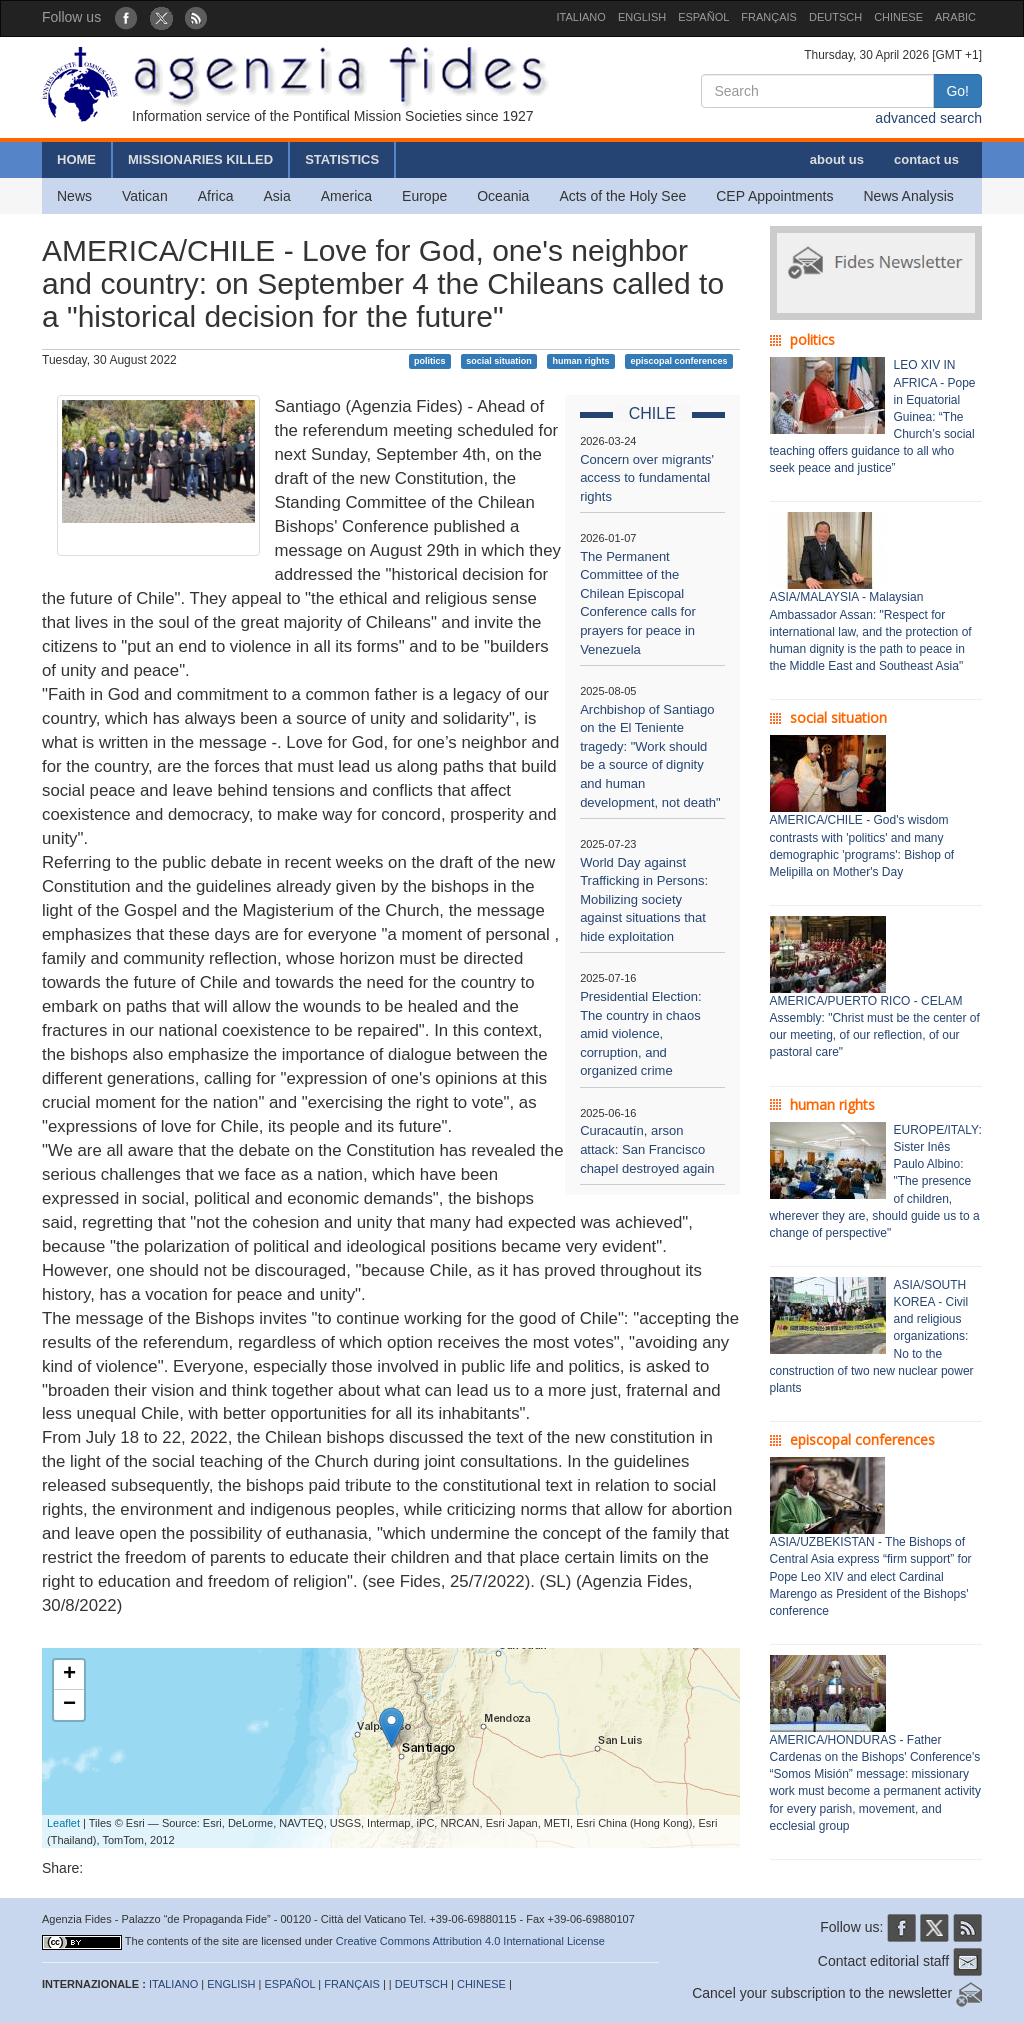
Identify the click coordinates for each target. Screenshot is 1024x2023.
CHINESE (898, 17)
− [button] (69, 1705)
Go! (957, 91)
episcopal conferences (678, 361)
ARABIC (955, 17)
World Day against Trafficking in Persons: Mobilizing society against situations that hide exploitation (644, 899)
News (74, 196)
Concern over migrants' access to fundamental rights (647, 478)
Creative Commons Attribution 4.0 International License (470, 1941)
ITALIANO (581, 17)
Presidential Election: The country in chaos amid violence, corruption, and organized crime (640, 1033)
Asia (276, 196)
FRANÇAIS (769, 17)
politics (430, 361)
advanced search (928, 118)
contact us (926, 159)
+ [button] (69, 1675)
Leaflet (63, 1823)
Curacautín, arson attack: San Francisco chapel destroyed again (647, 1149)
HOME (76, 159)
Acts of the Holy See (622, 196)
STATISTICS (342, 159)
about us (837, 159)
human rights (581, 361)
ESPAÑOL (703, 17)
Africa (216, 196)
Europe (424, 196)
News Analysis (909, 196)
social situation (499, 361)
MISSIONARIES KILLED (200, 159)
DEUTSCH (835, 17)
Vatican (145, 196)
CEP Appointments (774, 196)
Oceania (503, 196)
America (346, 196)
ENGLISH (642, 17)
